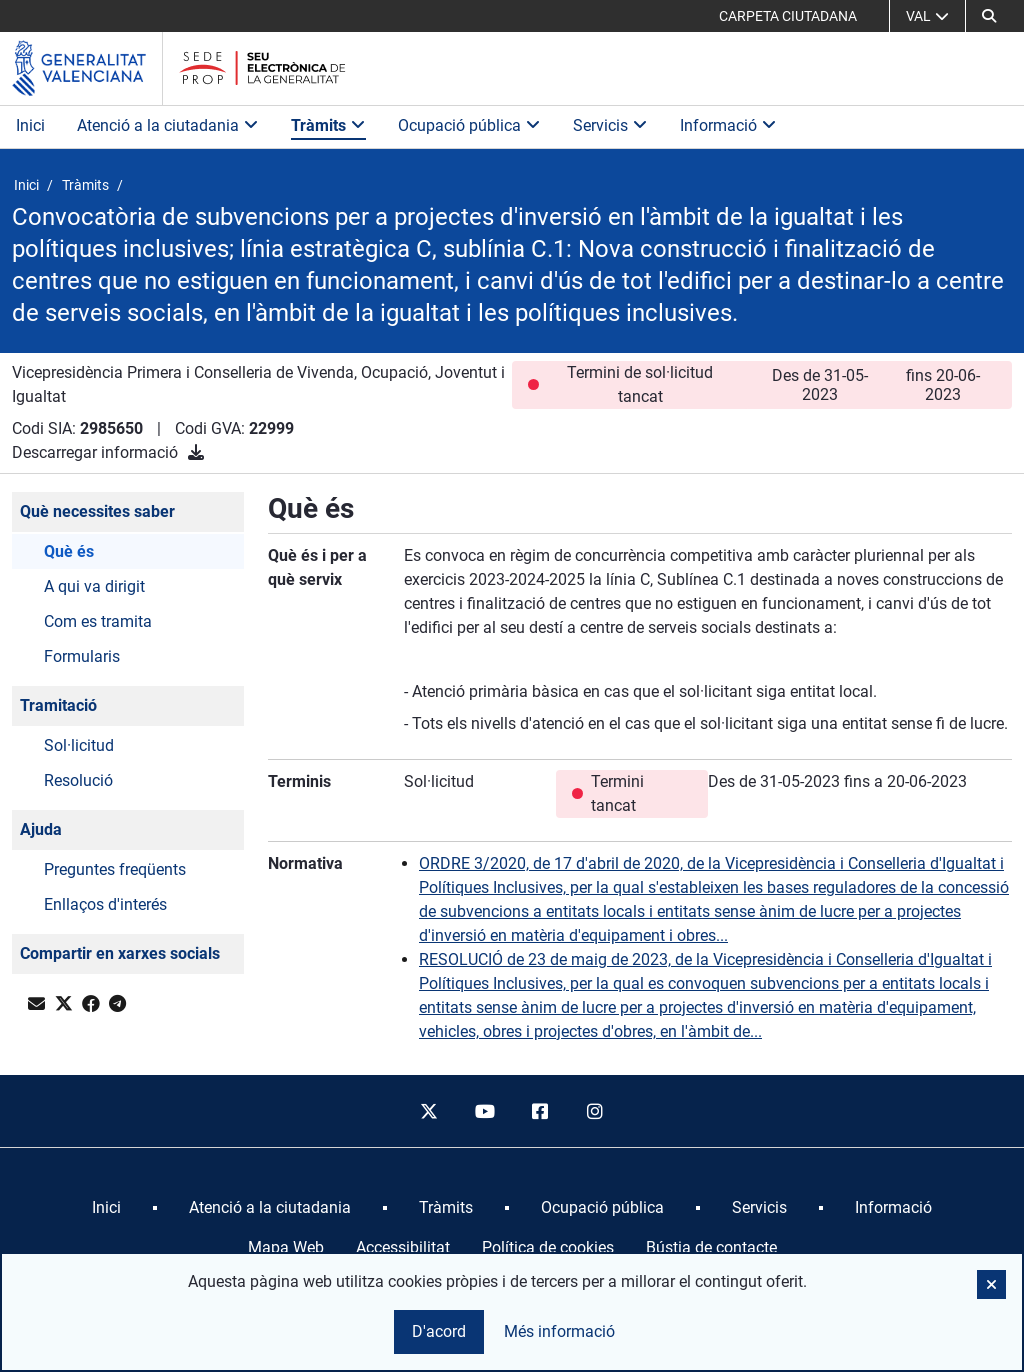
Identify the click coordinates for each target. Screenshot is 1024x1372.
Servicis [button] (610, 125)
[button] (989, 16)
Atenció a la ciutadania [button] (168, 125)
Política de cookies (548, 1247)
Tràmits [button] (328, 125)
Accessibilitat (403, 1247)
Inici (30, 125)
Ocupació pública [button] (469, 125)
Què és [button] (69, 551)
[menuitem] (106, 1208)
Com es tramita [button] (98, 621)
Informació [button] (728, 125)
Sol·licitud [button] (79, 745)
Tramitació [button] (58, 705)
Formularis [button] (82, 656)
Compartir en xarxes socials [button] (120, 953)
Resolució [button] (78, 780)
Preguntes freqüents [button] (115, 869)
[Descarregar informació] (196, 452)
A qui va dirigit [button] (94, 586)
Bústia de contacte (711, 1247)
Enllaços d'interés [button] (105, 904)
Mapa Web (286, 1247)
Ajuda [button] (41, 829)
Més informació (559, 1331)
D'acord (439, 1331)
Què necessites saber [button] (97, 511)
